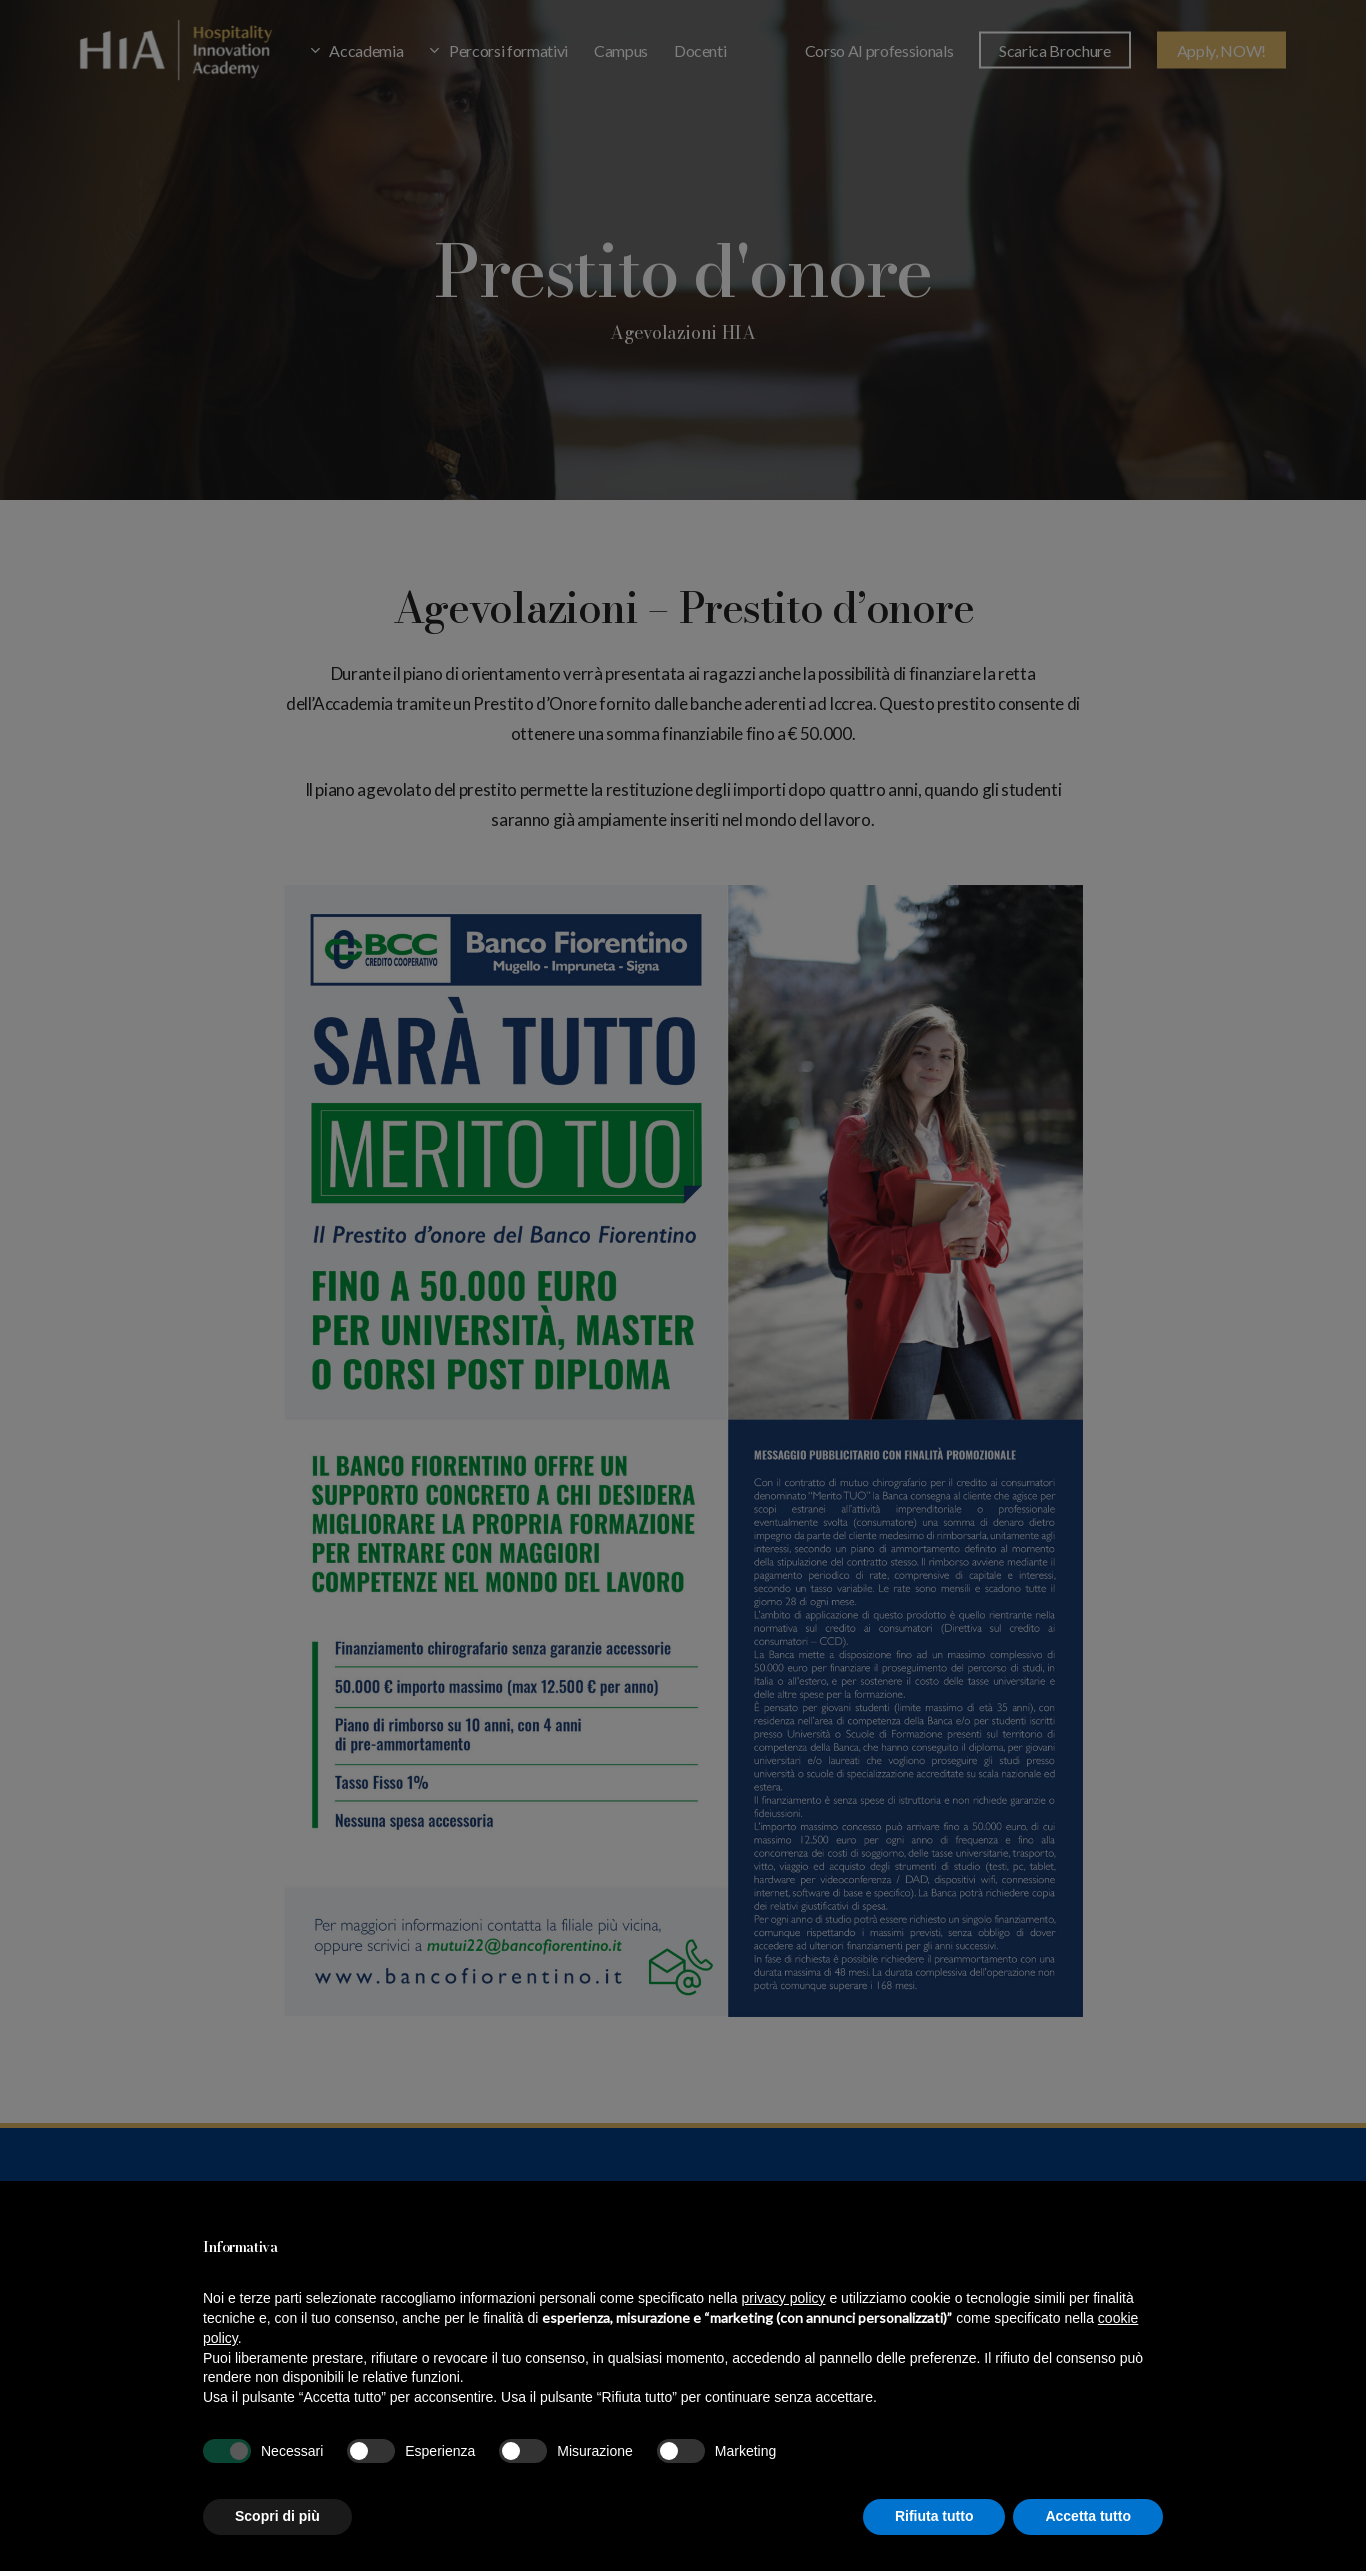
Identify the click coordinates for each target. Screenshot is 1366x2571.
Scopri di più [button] (277, 2516)
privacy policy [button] (784, 2298)
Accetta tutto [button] (1088, 2516)
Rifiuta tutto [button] (934, 2516)
